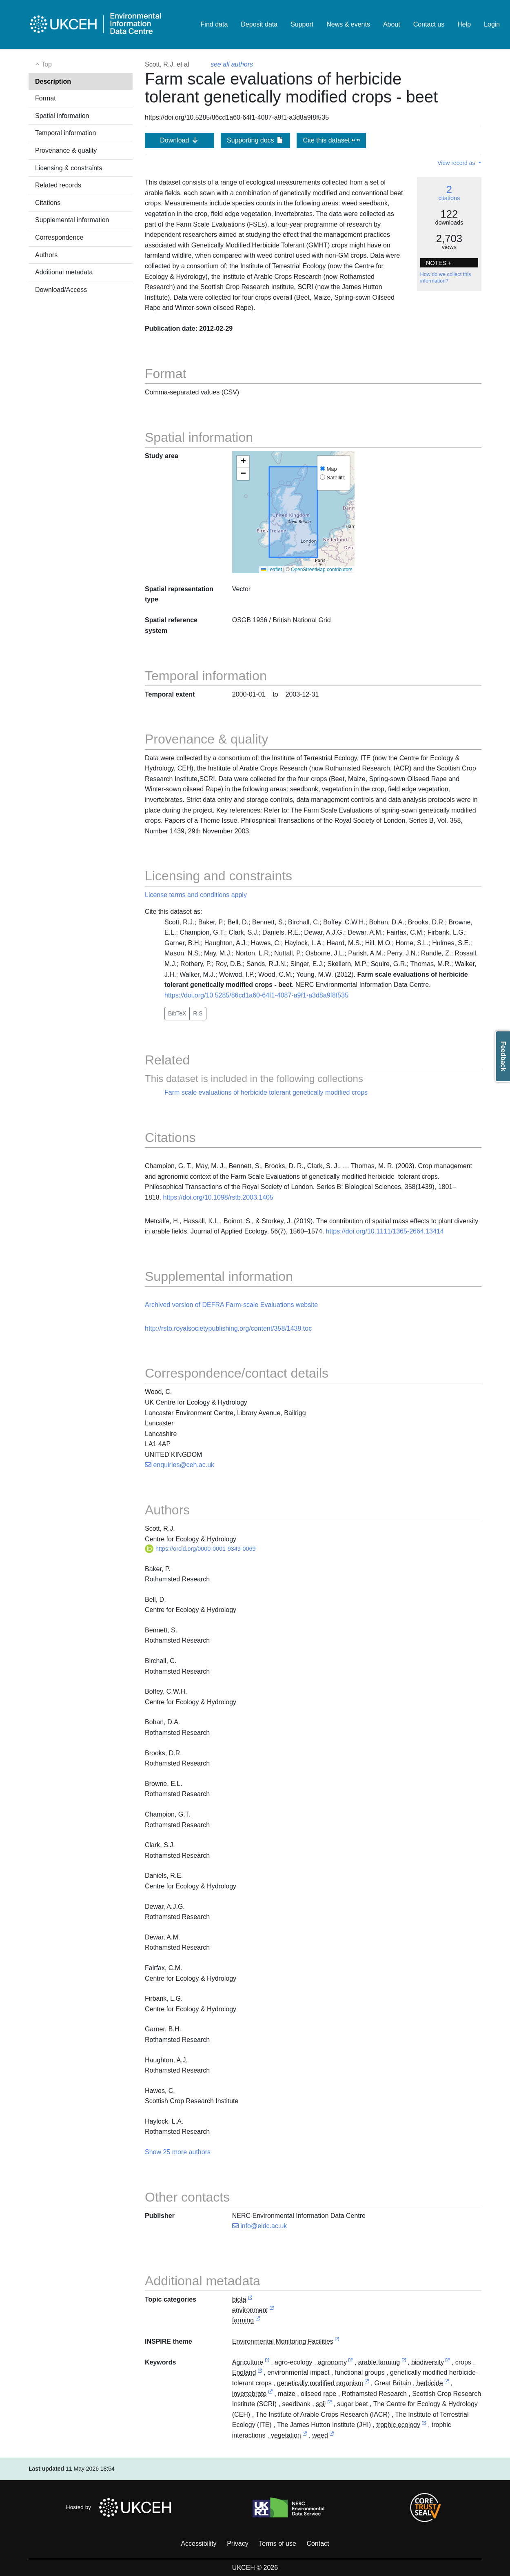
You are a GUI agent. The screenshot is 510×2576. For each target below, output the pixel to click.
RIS (197, 1013)
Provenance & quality (66, 150)
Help (464, 24)
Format (45, 98)
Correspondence (59, 237)
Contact (317, 2543)
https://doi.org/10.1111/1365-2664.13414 (385, 1231)
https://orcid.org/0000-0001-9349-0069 (200, 1548)
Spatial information (62, 115)
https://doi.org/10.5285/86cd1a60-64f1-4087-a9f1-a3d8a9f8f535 (256, 995)
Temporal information (65, 132)
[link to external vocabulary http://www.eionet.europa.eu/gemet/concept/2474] (424, 2425)
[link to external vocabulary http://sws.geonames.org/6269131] (260, 2373)
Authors (46, 255)
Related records (58, 185)
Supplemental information (72, 219)
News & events (348, 24)
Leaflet (271, 569)
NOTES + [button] (438, 263)
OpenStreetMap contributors (322, 569)
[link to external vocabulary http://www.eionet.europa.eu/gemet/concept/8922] (305, 2436)
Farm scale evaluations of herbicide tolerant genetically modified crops (266, 1092)
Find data (214, 24)
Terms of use (277, 2543)
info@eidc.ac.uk (259, 2225)
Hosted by (121, 2507)
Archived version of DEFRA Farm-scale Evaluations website (231, 1304)
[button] (243, 462)
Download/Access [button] (61, 289)
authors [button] (199, 2152)
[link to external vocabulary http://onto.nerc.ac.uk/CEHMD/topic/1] (267, 2363)
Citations (47, 202)
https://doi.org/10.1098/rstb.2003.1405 (218, 1197)
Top (43, 64)
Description (53, 81)
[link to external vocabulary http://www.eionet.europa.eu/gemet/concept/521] (404, 2363)
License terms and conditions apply (196, 894)
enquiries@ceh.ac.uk (179, 1464)
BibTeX (177, 1013)
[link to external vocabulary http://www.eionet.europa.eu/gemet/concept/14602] (367, 2383)
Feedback (503, 1056)
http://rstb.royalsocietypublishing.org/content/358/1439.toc (228, 1328)
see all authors (232, 64)
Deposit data (259, 24)
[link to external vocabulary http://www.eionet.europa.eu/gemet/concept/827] (448, 2363)
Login (492, 24)
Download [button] (179, 140)
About (391, 24)
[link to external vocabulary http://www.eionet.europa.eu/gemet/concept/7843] (330, 2404)
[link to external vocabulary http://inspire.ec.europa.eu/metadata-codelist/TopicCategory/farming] (258, 2321)
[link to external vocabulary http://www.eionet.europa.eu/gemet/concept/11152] (350, 2363)
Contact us (428, 24)
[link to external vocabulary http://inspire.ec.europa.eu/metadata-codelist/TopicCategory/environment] (272, 2310)
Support (301, 24)
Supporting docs (255, 140)
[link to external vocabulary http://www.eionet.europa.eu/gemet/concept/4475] (270, 2394)
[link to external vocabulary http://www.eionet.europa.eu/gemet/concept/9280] (332, 2436)
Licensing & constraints (68, 168)
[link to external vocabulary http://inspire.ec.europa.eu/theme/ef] (337, 2342)
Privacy (237, 2543)
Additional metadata (64, 272)
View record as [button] (457, 163)
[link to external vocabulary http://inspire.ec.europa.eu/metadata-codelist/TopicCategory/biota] (250, 2300)
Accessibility (198, 2543)
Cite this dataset (331, 140)
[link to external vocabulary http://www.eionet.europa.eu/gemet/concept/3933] (447, 2383)
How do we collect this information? (445, 278)
